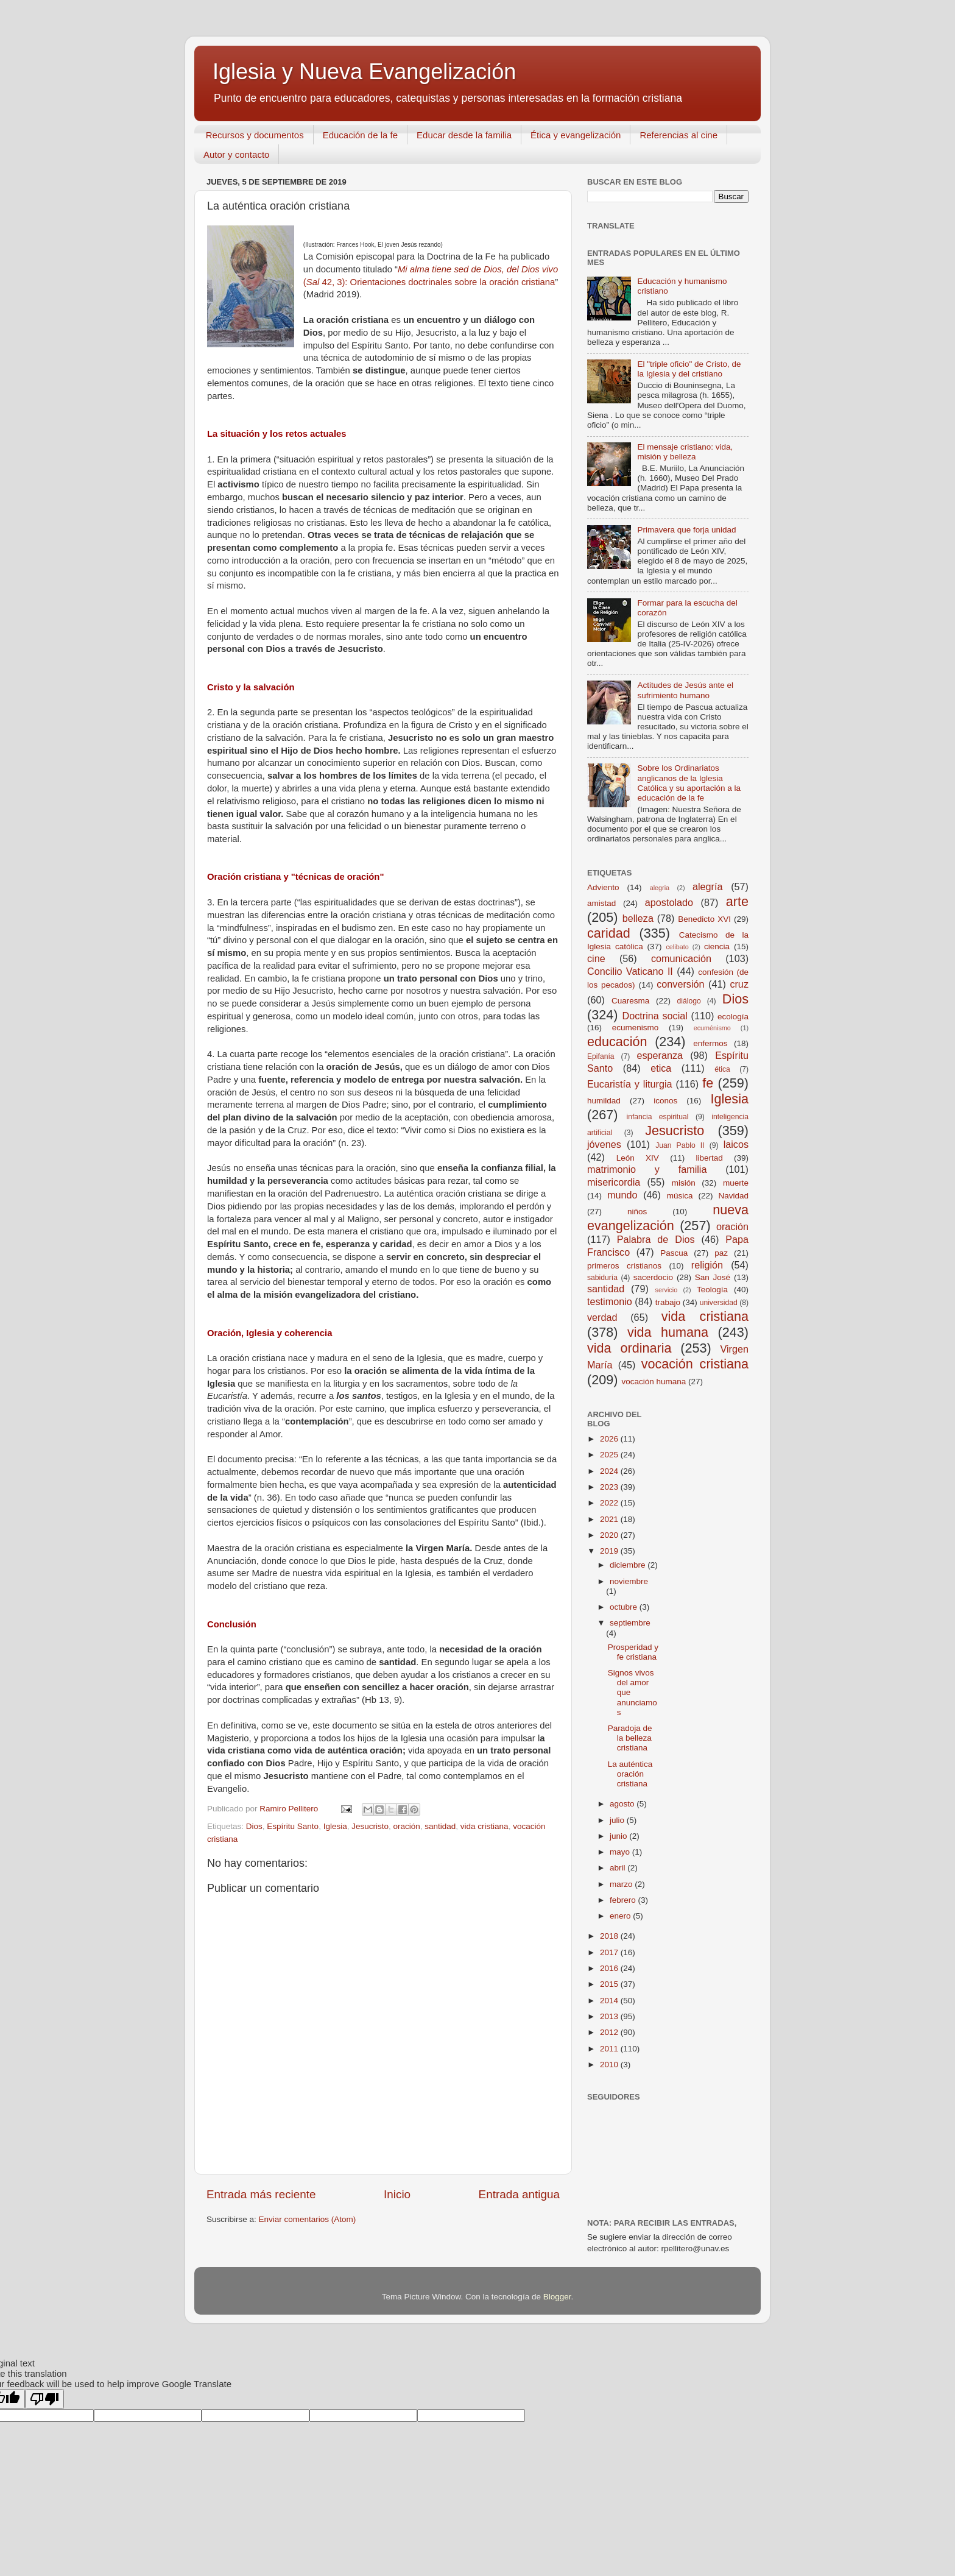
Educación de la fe (360, 135)
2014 (610, 2000)
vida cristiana (484, 1826)
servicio (666, 1289)
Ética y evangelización (575, 135)
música (680, 1195)
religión (707, 1264)
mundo (622, 1194)
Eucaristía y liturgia (629, 1083)
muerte (736, 1182)
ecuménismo (712, 1027)
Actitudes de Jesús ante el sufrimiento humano (685, 690)
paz (721, 1253)
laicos (736, 1144)
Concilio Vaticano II (630, 971)
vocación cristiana (695, 1363)
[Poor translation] (44, 2399)
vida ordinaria (629, 1348)
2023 (610, 1486)
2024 (610, 1471)
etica (660, 1068)
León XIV (637, 1157)
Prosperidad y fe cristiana (633, 1652)
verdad (602, 1317)
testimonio (609, 1301)
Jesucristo (370, 1826)
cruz (739, 983)
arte (737, 901)
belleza (638, 918)
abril (618, 1867)
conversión (680, 983)
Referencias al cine (678, 135)
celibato (677, 946)
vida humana (667, 1332)
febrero (624, 1900)
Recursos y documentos (255, 135)
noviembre (629, 1581)
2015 (610, 1984)
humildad (604, 1100)
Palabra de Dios (656, 1239)
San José (712, 1277)
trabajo (667, 1302)
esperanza (659, 1055)
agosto (623, 1803)
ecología (733, 1016)
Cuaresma (630, 1000)
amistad (601, 903)
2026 (610, 1438)
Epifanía (601, 1056)
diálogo (688, 1001)
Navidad (733, 1195)
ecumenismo (635, 1027)
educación (617, 1041)
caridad (608, 933)
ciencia (717, 946)
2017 (610, 1952)
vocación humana (653, 1381)
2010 (610, 2064)
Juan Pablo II (679, 1145)
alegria (659, 887)
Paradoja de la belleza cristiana (630, 1738)
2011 (610, 2048)
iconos (665, 1100)
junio (619, 1836)
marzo (622, 1884)
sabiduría (602, 1277)
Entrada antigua (519, 2194)
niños (637, 1211)
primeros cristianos (624, 1265)
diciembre (628, 1564)
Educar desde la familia (464, 135)
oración (406, 1826)
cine (596, 958)
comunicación (681, 958)
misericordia (613, 1182)
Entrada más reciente (261, 2194)
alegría (707, 886)
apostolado (669, 902)
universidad (719, 1302)
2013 (610, 2016)
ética (722, 1069)
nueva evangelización (668, 1217)
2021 (610, 1519)
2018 (610, 1936)
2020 (610, 1535)
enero (621, 1915)
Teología (712, 1289)
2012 (610, 2032)
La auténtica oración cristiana (630, 1774)
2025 (610, 1454)
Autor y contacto (236, 154)
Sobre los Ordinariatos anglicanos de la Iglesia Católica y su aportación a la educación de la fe (689, 782)
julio (618, 1820)
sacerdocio (653, 1277)
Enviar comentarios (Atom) (307, 2219)
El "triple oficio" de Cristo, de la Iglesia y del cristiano (689, 368)
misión (684, 1182)
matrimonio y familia (647, 1169)
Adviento (603, 887)
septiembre (630, 1622)
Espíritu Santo (293, 1826)
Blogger (557, 2296)
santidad (440, 1826)
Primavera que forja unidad (686, 529)
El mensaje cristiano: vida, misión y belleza (685, 451)
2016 (610, 1968)
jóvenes (604, 1144)
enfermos (710, 1043)
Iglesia (335, 1826)
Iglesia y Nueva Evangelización (364, 71)
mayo (621, 1851)
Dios (254, 1826)
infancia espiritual (658, 1117)
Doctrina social (655, 1015)
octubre (625, 1607)
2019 (610, 1550)
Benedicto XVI (704, 919)
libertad (709, 1157)
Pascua (674, 1253)
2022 (610, 1502)
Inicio (397, 2194)
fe (707, 1083)
